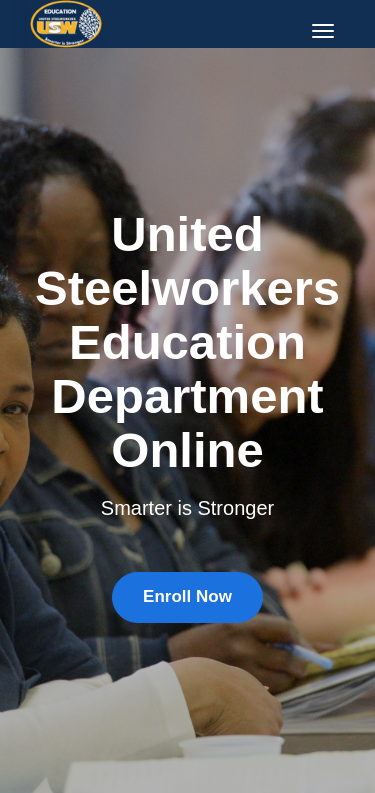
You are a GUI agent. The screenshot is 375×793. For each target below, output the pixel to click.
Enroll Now (187, 596)
